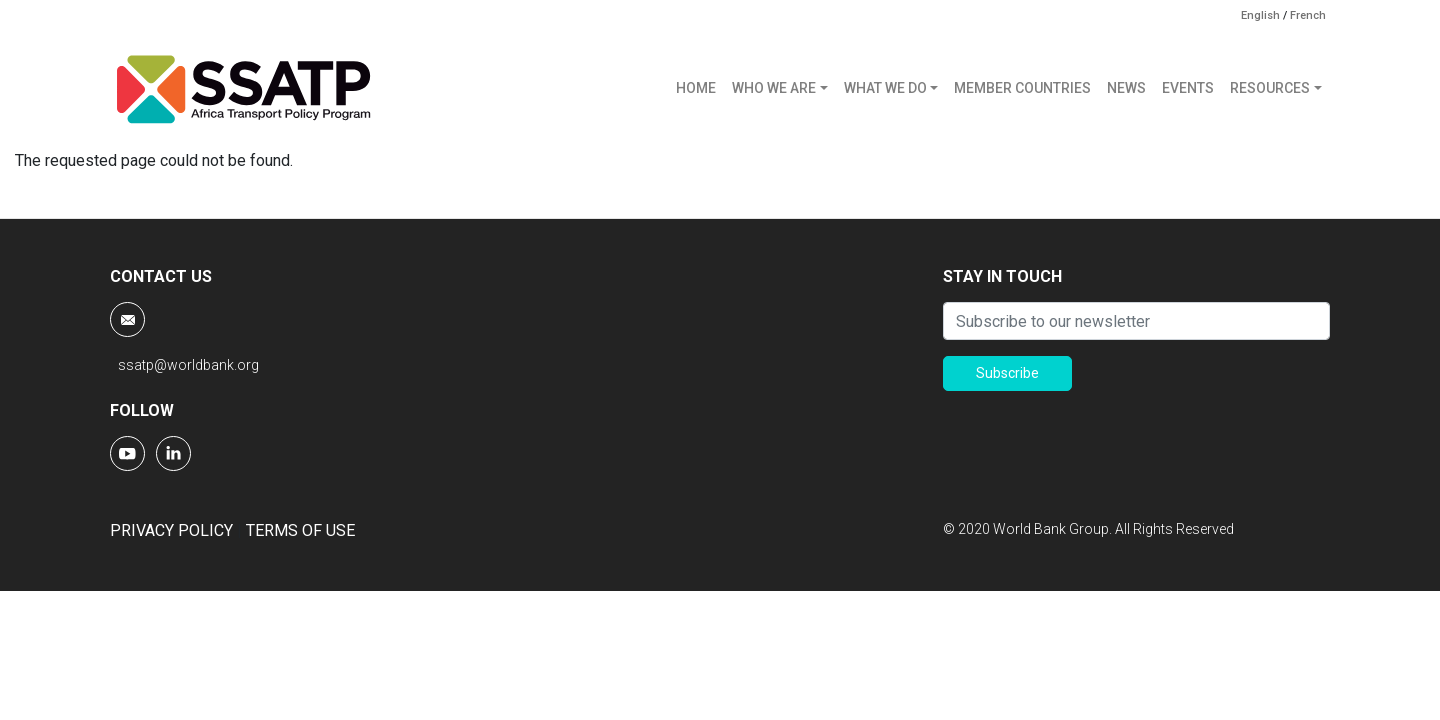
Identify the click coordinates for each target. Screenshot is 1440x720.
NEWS (1126, 88)
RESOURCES (1270, 88)
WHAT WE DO (885, 88)
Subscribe (1007, 373)
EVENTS (1188, 88)
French (1308, 15)
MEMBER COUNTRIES (1022, 88)
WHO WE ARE (774, 88)
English (1260, 15)
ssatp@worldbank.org (188, 365)
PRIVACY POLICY (171, 530)
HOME (696, 88)
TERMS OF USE (300, 530)
